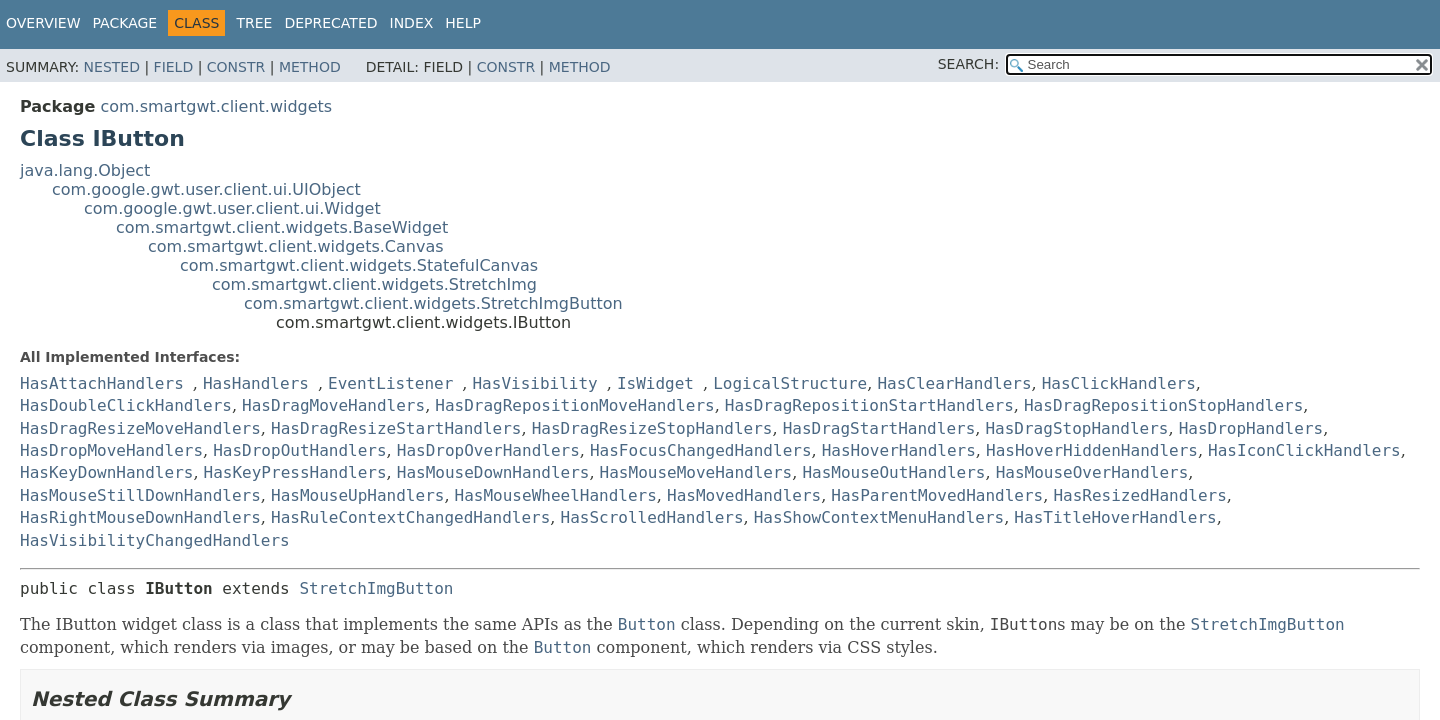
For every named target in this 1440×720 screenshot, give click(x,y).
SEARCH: (968, 64)
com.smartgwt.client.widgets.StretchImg (374, 284)
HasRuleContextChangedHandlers (410, 517)
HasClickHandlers (1119, 383)
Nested (112, 67)
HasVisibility (534, 383)
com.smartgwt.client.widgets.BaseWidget (282, 227)
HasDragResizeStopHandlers (652, 428)
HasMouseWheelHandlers (556, 495)
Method (310, 67)
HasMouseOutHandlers (893, 472)
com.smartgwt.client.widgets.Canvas (296, 246)
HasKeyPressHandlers (295, 472)
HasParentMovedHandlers (937, 495)
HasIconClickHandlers (1304, 450)
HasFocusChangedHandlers (701, 450)
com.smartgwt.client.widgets (216, 106)
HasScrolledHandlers (652, 517)
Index (412, 23)
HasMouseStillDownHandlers (140, 495)
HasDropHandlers (1251, 428)
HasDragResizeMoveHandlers (140, 428)
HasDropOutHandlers (299, 450)
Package (125, 23)
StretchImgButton (376, 588)
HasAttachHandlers (102, 383)
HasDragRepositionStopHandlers (1163, 405)
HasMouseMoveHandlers (696, 472)
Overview (43, 23)
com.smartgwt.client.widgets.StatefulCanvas (359, 265)
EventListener (390, 383)
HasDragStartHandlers (879, 428)
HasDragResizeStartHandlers (396, 428)
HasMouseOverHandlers (1092, 472)
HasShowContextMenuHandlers (879, 517)
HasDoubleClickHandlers (126, 405)
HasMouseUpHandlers (357, 495)
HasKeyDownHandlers (106, 472)
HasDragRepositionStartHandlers (869, 405)
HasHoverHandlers (899, 450)
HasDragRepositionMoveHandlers (574, 405)
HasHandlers (256, 383)
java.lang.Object (85, 170)
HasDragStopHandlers (1076, 428)
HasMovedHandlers (744, 495)
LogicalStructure (790, 383)
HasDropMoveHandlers (111, 450)
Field (174, 67)
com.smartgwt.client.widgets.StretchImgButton (433, 303)
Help (463, 23)
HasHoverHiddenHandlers (1092, 450)
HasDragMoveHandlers (333, 405)
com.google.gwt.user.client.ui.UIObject (206, 189)
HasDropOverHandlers (488, 450)
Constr (236, 67)
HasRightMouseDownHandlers (140, 517)
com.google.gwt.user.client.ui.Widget (232, 208)
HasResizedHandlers (1139, 495)
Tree (254, 23)
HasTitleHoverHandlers (1115, 517)
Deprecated (330, 23)
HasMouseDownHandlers (493, 472)
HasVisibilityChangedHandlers (155, 540)
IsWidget (655, 383)
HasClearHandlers (954, 383)
